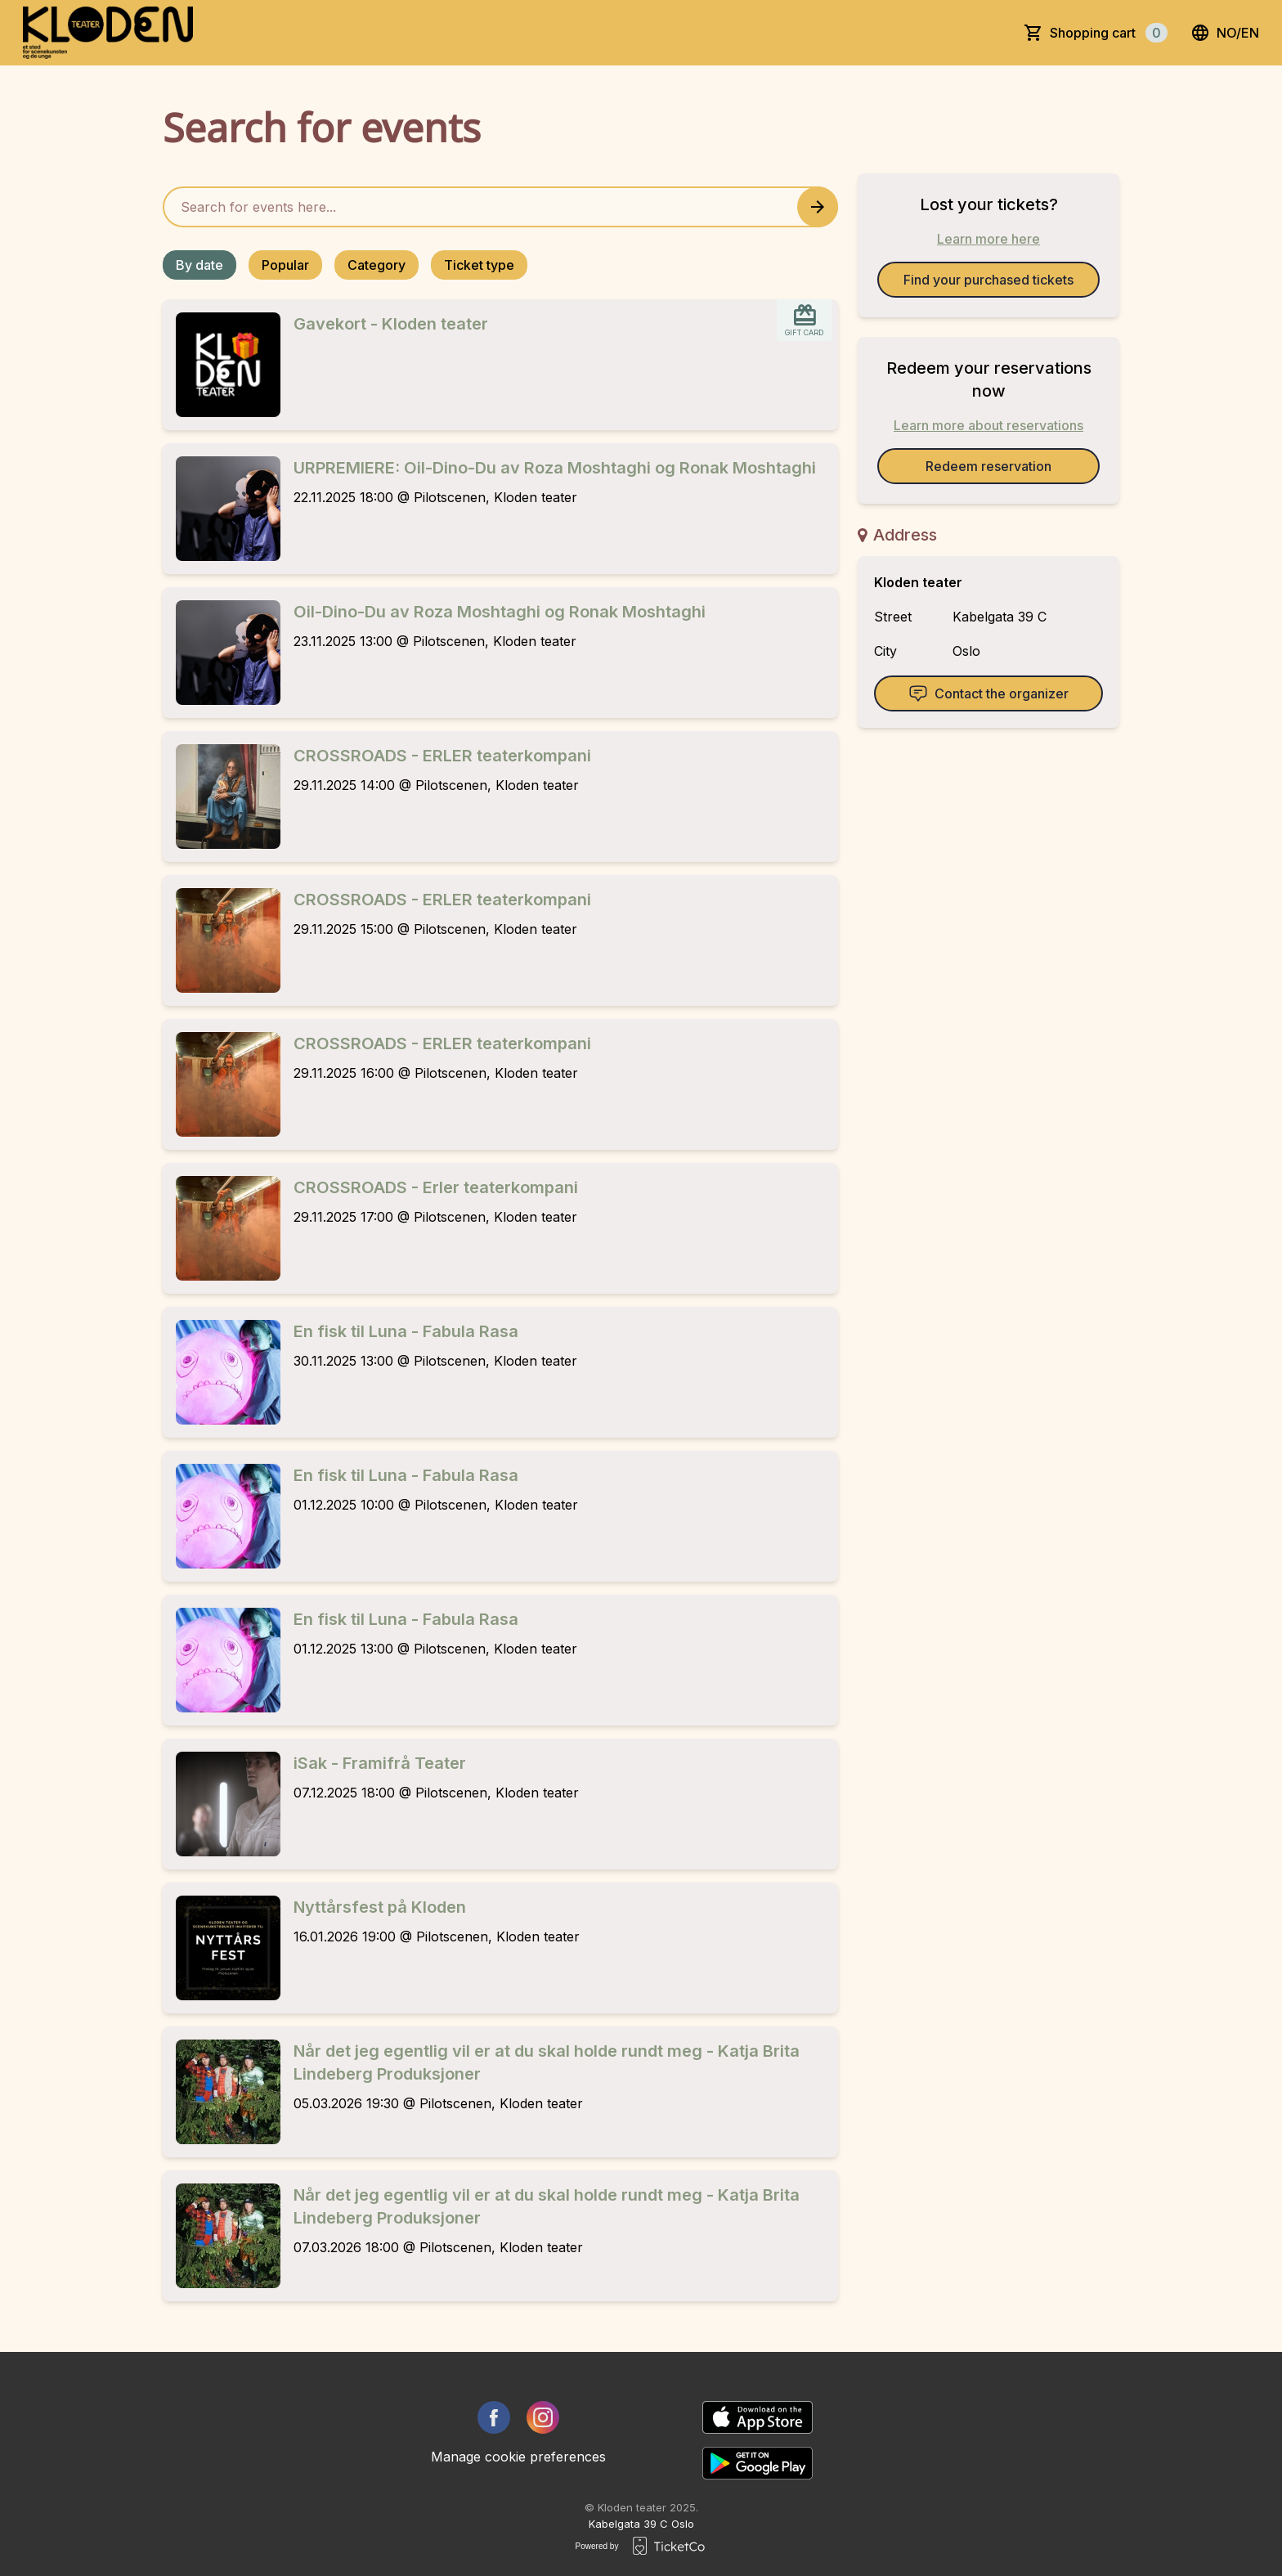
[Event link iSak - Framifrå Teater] (221, 1804)
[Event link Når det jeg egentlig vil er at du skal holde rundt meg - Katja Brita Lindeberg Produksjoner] (221, 2091)
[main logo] (108, 33)
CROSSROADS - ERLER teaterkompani (442, 755)
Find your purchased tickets (988, 280)
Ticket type (479, 265)
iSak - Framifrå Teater (380, 1763)
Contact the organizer (988, 693)
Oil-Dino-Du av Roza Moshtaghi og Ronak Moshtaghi (500, 612)
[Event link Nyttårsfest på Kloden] (221, 1948)
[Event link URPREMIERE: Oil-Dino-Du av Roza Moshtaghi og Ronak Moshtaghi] (221, 508)
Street (893, 616)
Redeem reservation (988, 466)
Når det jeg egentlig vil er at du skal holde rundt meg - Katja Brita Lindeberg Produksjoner (547, 2062)
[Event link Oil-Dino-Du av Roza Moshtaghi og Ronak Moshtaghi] (221, 652)
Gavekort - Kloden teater (391, 324)
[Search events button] (817, 206)
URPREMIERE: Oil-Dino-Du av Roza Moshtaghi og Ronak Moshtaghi (555, 468)
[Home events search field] (500, 206)
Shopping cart (1109, 33)
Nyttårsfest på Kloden (380, 1907)
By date (199, 265)
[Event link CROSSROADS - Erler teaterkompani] (221, 1228)
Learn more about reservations (988, 425)
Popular (285, 265)
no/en (1224, 33)
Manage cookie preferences (518, 2456)
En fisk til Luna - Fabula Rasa (406, 1331)
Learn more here (988, 239)
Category (376, 265)
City (885, 651)
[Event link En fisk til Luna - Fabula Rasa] (221, 1372)
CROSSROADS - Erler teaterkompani (436, 1187)
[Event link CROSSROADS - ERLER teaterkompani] (221, 796)
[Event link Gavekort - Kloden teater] (221, 364)
